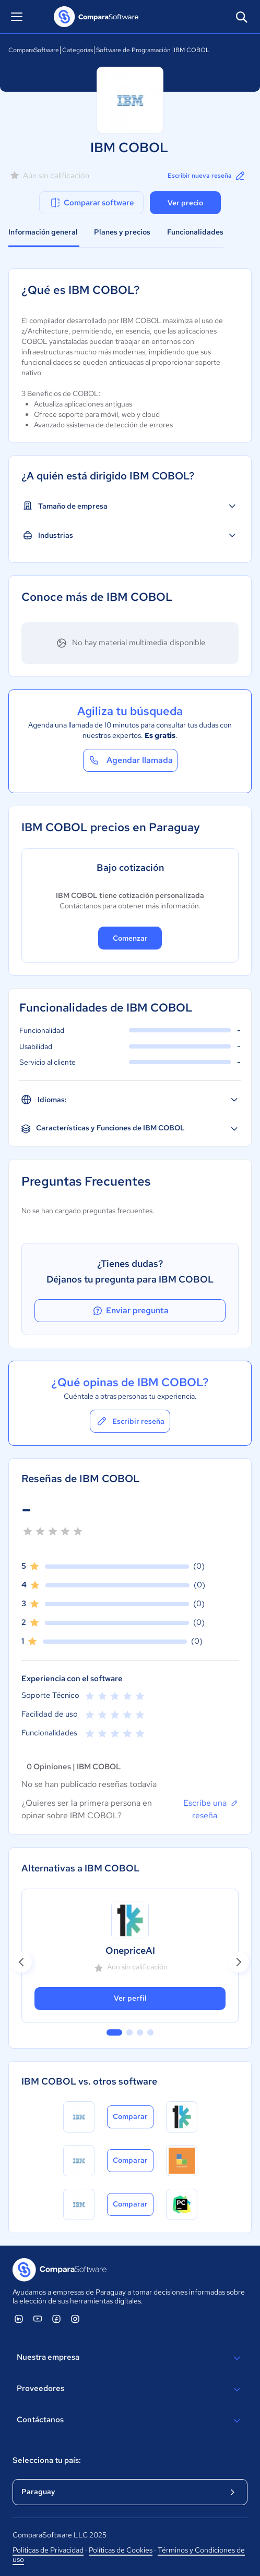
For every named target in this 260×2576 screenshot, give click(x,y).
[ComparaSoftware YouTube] (37, 2318)
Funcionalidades (195, 232)
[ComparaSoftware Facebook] (56, 2318)
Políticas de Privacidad (48, 2550)
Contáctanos (130, 2420)
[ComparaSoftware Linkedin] (19, 2318)
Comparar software (91, 202)
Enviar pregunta (130, 1310)
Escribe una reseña (211, 1809)
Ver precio (185, 202)
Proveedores (130, 2389)
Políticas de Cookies (120, 2550)
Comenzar (130, 938)
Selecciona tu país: (47, 2460)
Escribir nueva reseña (207, 175)
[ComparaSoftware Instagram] (75, 2318)
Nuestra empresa (130, 2358)
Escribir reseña (130, 1421)
